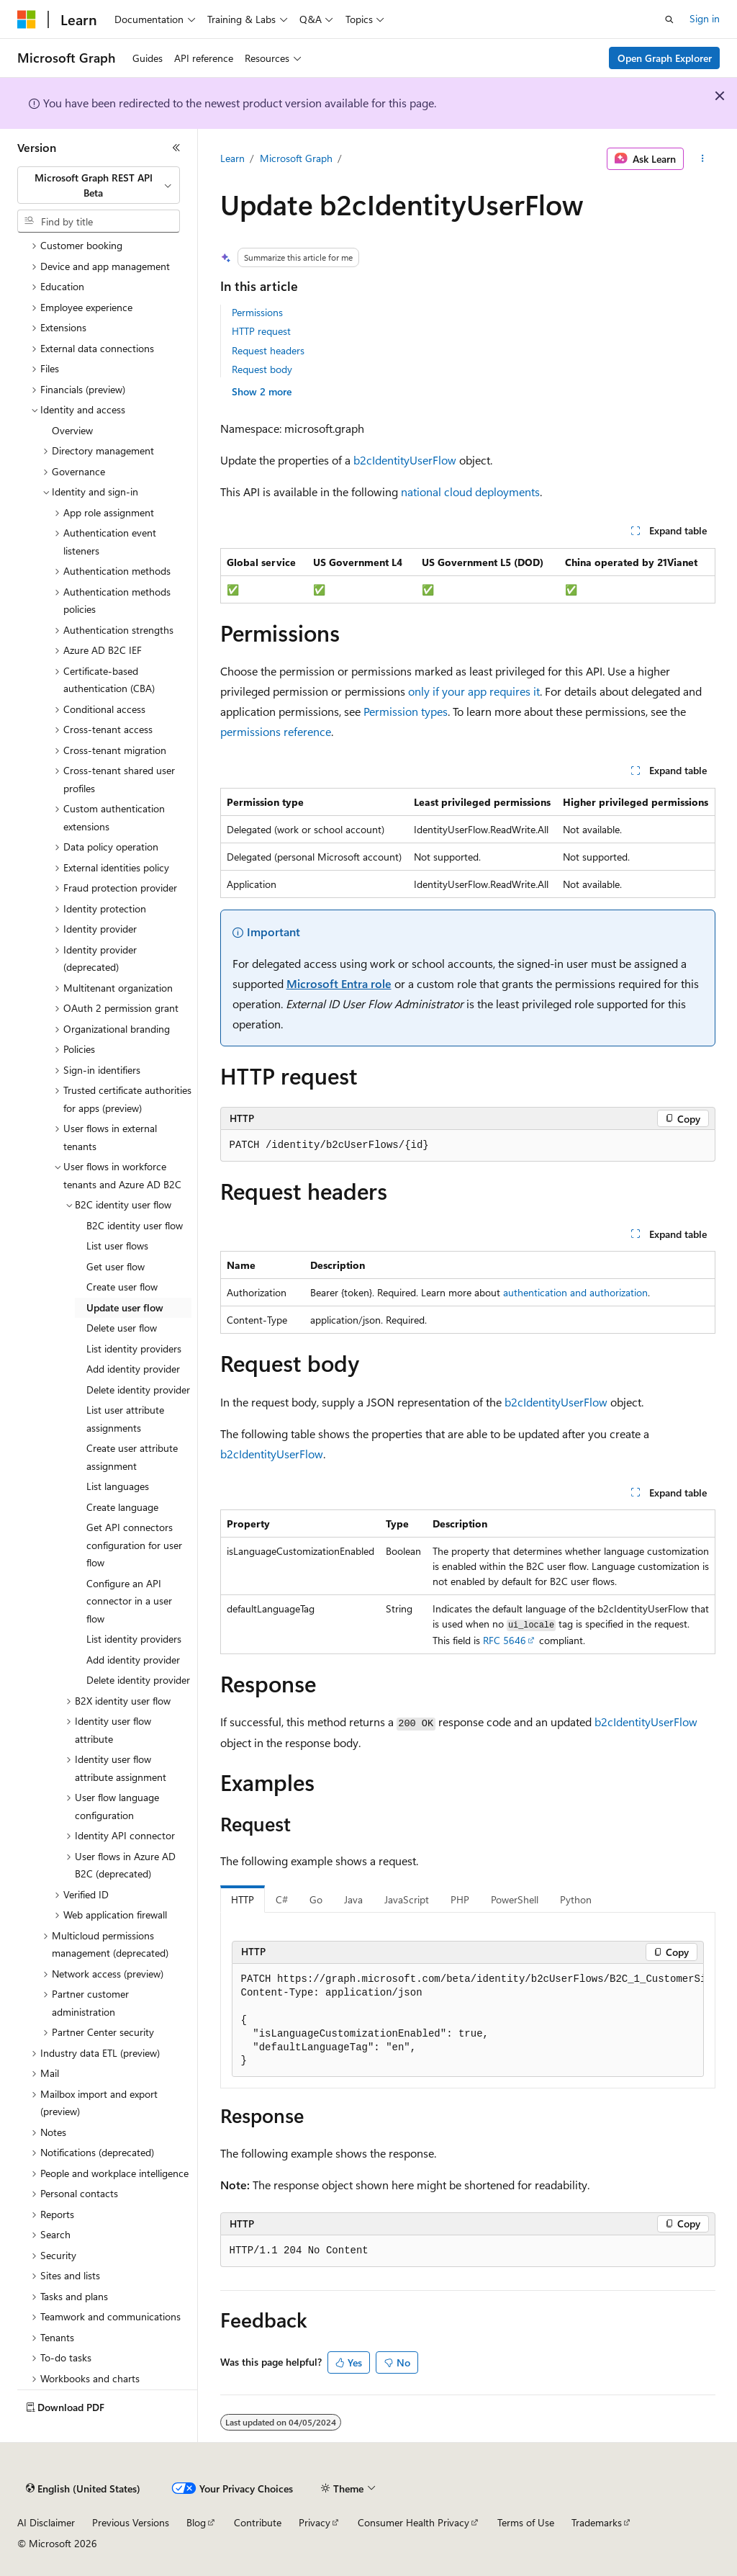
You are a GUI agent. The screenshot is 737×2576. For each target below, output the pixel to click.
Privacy (314, 2522)
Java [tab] (353, 1899)
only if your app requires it (474, 691)
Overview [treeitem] (72, 430)
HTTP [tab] (242, 1899)
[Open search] (669, 19)
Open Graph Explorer (665, 58)
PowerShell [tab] (514, 1899)
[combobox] (98, 185)
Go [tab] (315, 1899)
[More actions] (702, 159)
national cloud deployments (470, 491)
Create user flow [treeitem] (122, 1286)
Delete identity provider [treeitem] (138, 1389)
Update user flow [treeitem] (124, 1307)
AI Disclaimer (46, 2522)
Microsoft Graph (296, 158)
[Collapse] (176, 148)
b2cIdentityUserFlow (404, 459)
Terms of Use (525, 2522)
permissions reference (275, 731)
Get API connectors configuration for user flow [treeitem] (134, 1544)
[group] (468, 2021)
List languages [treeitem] (117, 1486)
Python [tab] (576, 1899)
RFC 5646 (504, 1640)
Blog (196, 2522)
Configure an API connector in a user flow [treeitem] (129, 1600)
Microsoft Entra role (339, 983)
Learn (232, 158)
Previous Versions (130, 2522)
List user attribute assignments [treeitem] (125, 1419)
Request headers (268, 350)
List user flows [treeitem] (117, 1245)
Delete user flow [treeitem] (121, 1327)
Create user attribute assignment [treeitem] (132, 1457)
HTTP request (261, 331)
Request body (262, 369)
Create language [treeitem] (122, 1507)
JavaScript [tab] (406, 1899)
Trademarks (596, 2522)
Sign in (704, 18)
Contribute (257, 2522)
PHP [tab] (460, 1899)
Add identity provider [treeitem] (133, 1368)
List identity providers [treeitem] (133, 1348)
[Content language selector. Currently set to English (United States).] (83, 2488)
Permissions (257, 312)
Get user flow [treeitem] (115, 1266)
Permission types (405, 711)
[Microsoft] (26, 19)
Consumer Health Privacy (413, 2522)
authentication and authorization (575, 1292)
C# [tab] (282, 1899)
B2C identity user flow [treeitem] (134, 1225)
